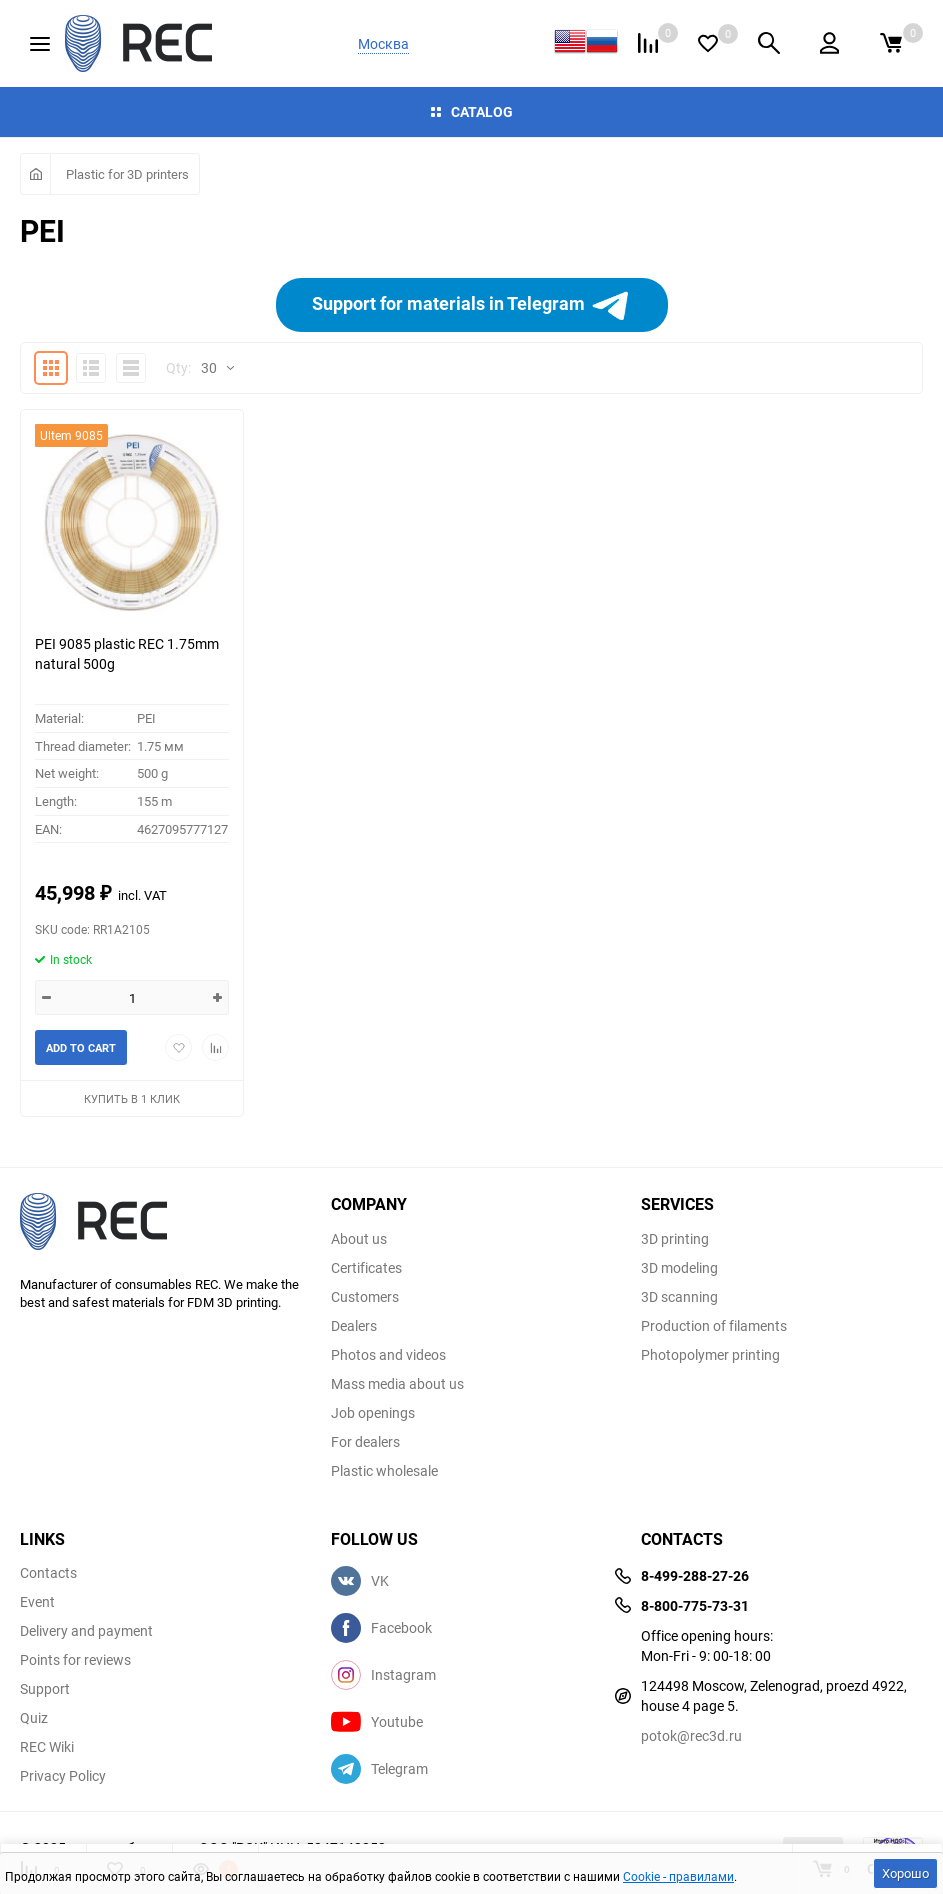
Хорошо (905, 1873)
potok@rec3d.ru (691, 1735)
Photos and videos (388, 1355)
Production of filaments (714, 1326)
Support (45, 1689)
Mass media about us (397, 1384)
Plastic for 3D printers (127, 174)
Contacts (48, 1573)
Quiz (34, 1718)
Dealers (354, 1326)
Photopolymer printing (710, 1355)
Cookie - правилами (678, 1876)
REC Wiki (47, 1747)
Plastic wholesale (384, 1471)
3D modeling (679, 1268)
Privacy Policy (63, 1776)
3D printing (675, 1239)
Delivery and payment (86, 1631)
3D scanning (679, 1297)
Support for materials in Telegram (471, 305)
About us (359, 1239)
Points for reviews (75, 1660)
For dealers (365, 1442)
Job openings (373, 1413)
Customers (365, 1297)
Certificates (366, 1268)
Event (37, 1602)
